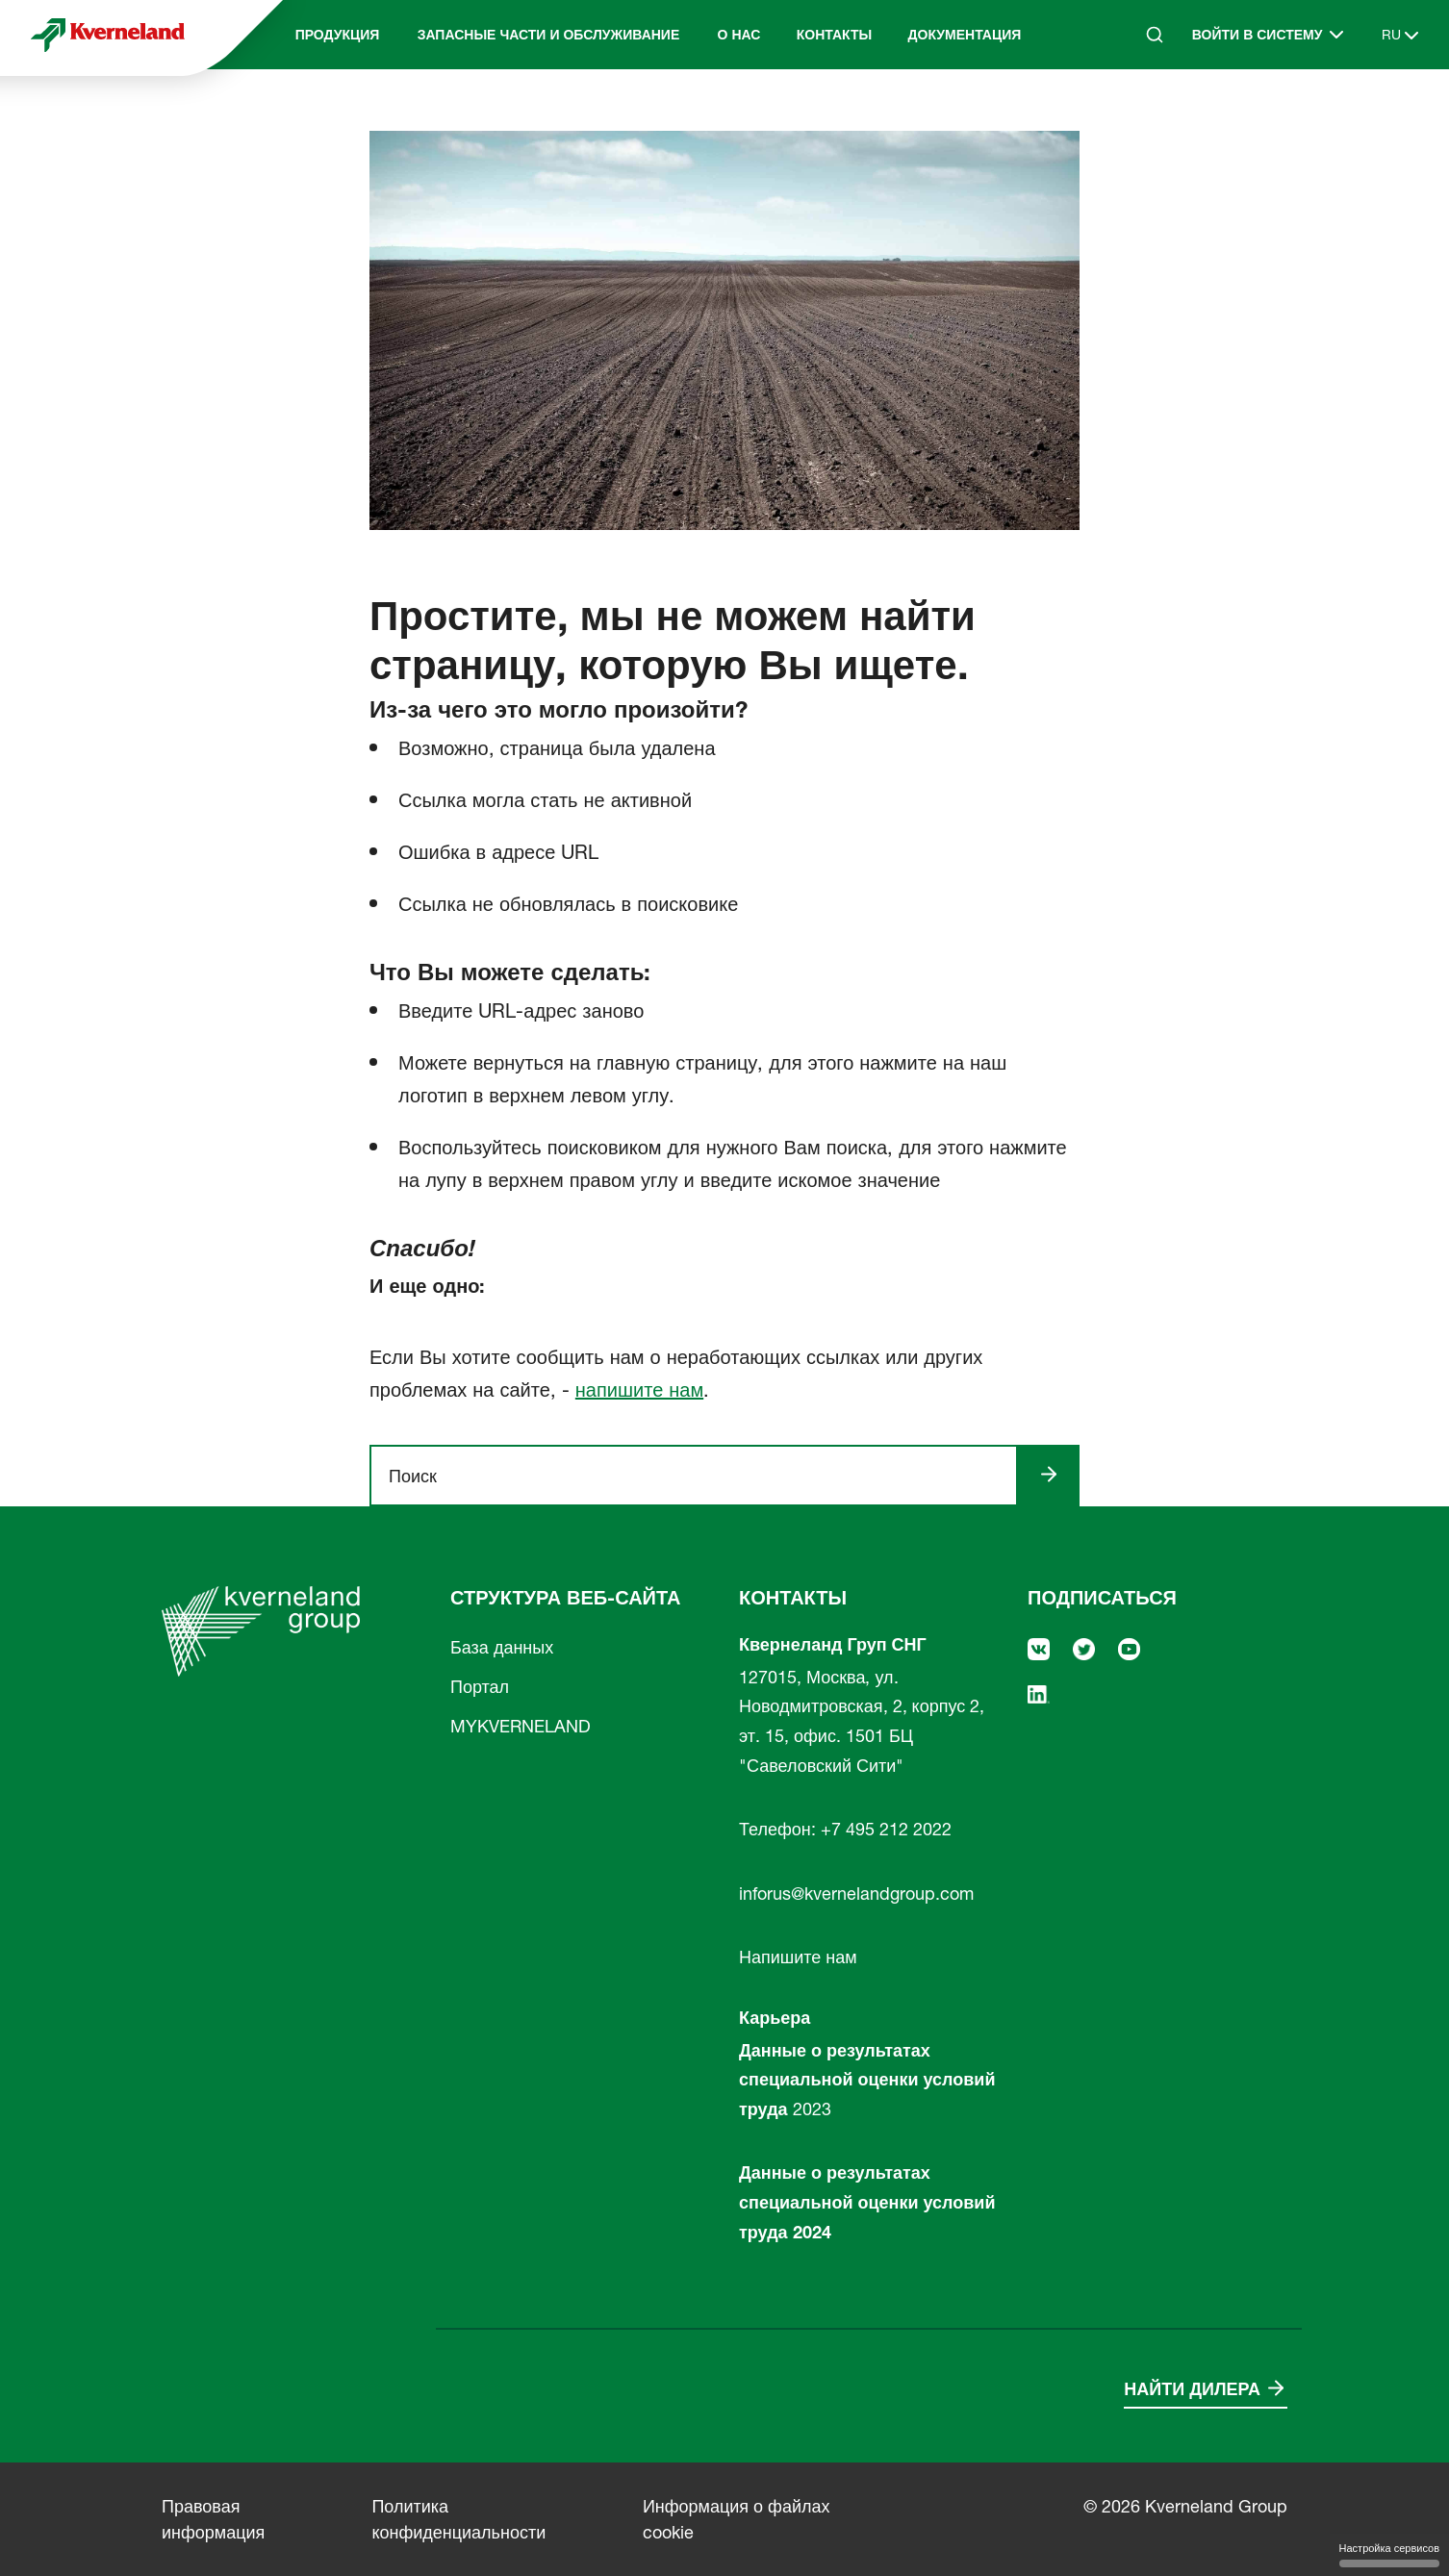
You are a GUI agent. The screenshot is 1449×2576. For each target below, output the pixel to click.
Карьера (774, 2018)
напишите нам (639, 1390)
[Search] (1154, 34)
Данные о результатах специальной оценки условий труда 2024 (867, 2201)
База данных (501, 1647)
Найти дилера (1192, 2389)
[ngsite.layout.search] (701, 1475)
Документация (965, 34)
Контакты (834, 34)
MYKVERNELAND (520, 1726)
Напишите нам (798, 1957)
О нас (739, 34)
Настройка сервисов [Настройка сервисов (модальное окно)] (1389, 2554)
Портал (479, 1687)
